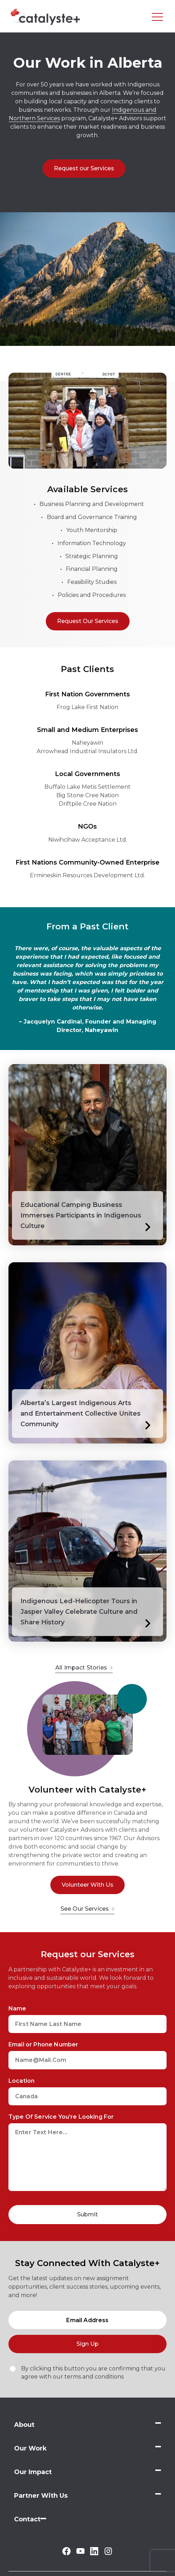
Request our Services (84, 168)
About (24, 2425)
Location (21, 2080)
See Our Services (88, 1908)
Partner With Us (41, 2495)
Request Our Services (87, 621)
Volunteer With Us (87, 1884)
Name (17, 2008)
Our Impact (33, 2472)
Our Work (30, 2448)
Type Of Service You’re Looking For (61, 2116)
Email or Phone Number (43, 2044)
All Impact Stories (84, 1667)
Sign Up (87, 2343)
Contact (27, 2519)
